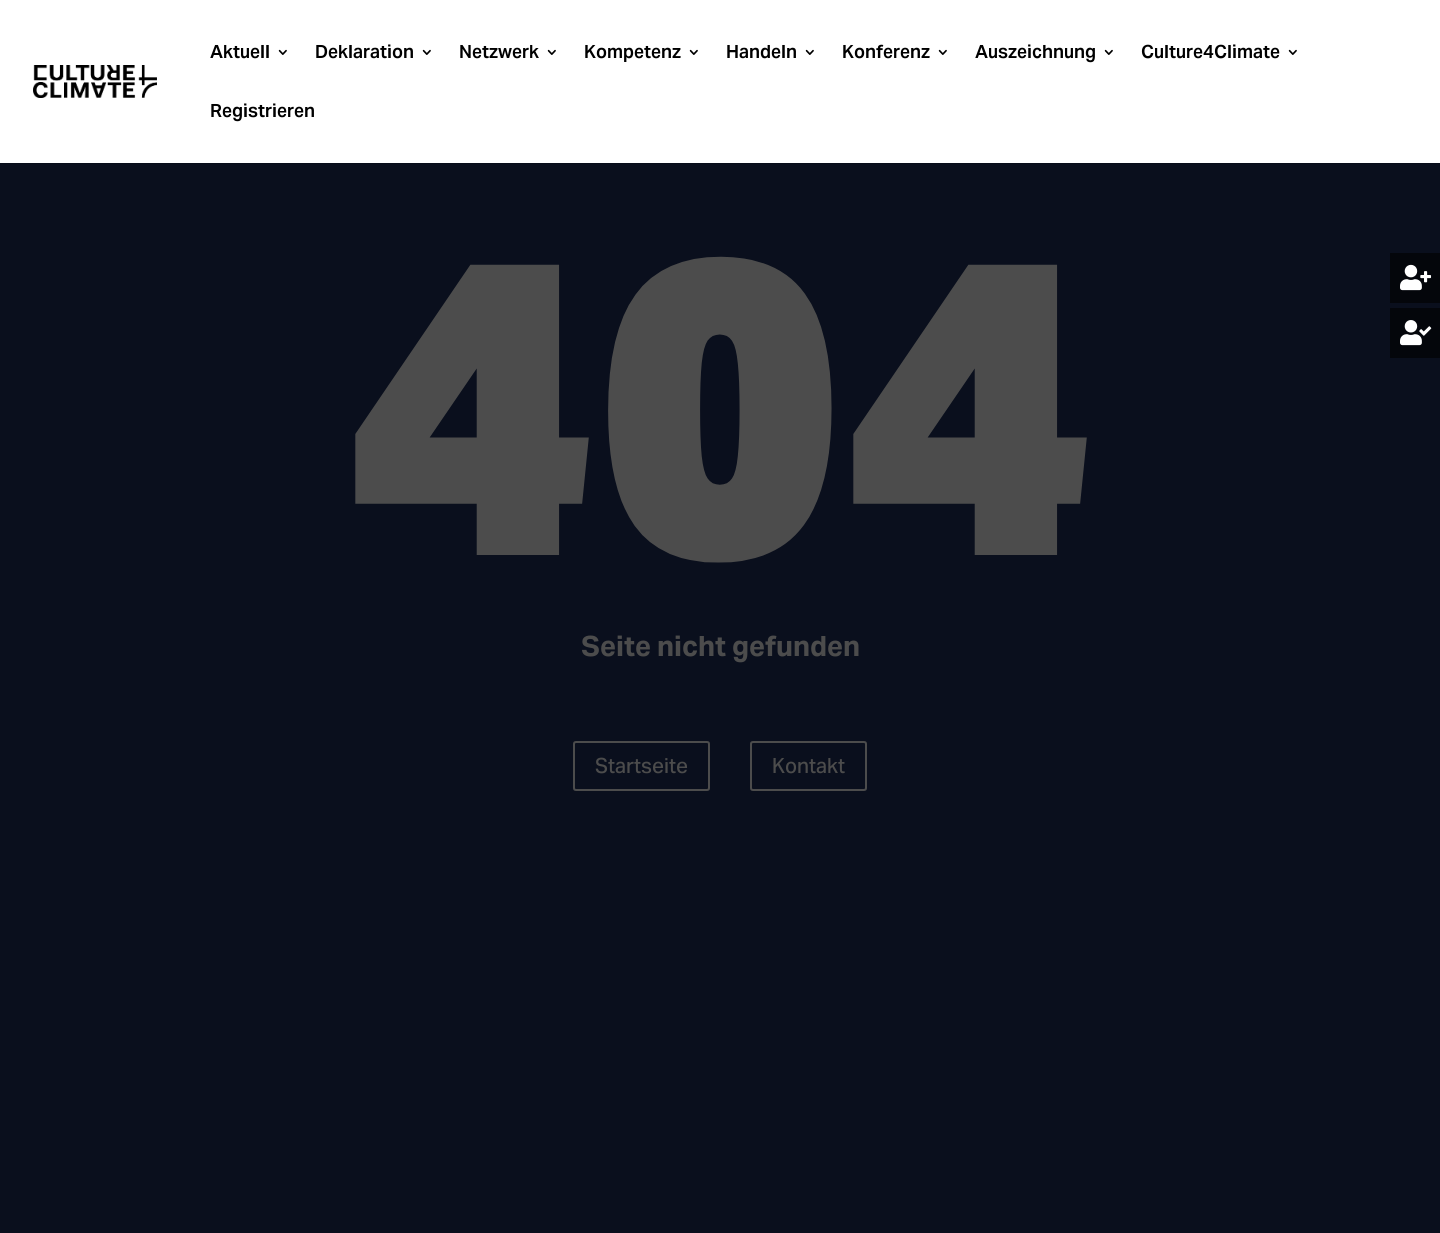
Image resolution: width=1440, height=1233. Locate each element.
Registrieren (262, 113)
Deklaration (364, 54)
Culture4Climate (1210, 54)
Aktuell (240, 54)
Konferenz (886, 54)
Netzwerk (499, 54)
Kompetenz (632, 54)
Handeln (761, 54)
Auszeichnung (1035, 54)
